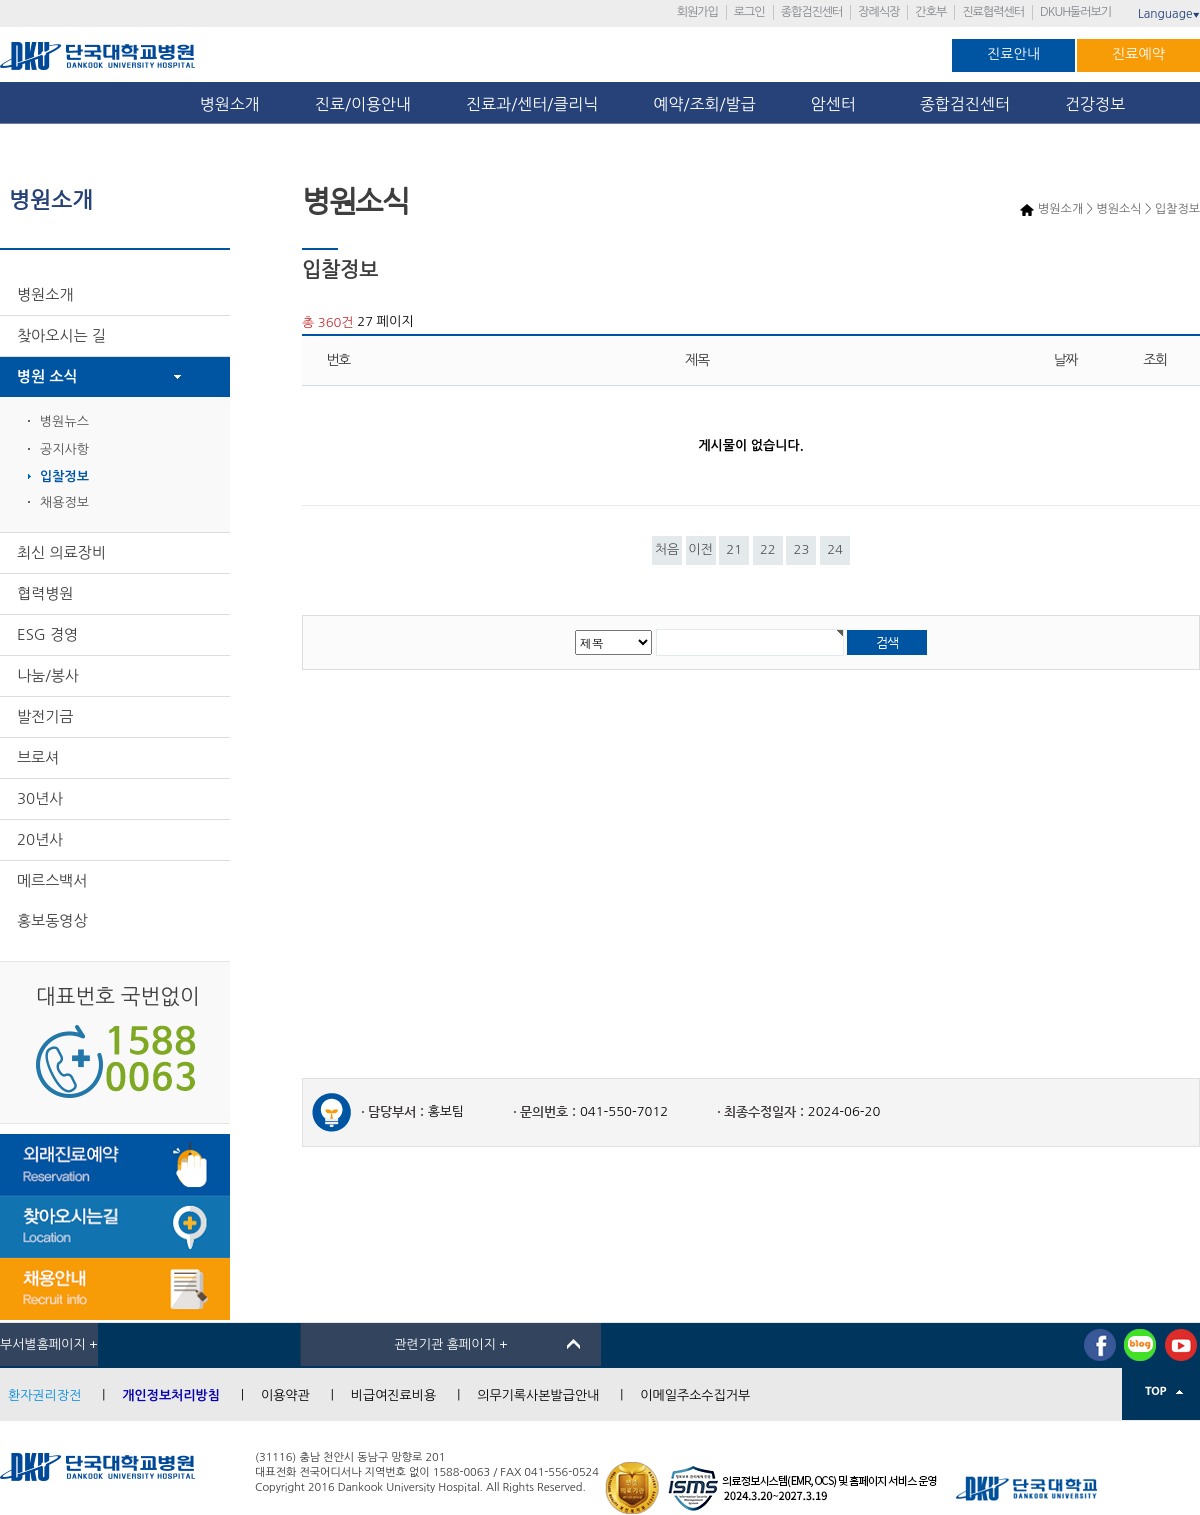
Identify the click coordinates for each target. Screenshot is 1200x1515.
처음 (667, 549)
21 (734, 549)
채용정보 (64, 502)
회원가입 (697, 12)
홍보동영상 (52, 920)
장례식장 (878, 12)
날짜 (1066, 360)
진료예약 (1138, 54)
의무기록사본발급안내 (538, 1395)
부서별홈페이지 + (49, 1344)
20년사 (40, 839)
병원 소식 (47, 376)
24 (835, 549)
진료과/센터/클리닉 (532, 104)
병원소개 (230, 104)
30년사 (40, 798)
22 (768, 549)
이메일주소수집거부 (695, 1395)
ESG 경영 (47, 634)
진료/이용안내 (363, 104)
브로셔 (38, 757)
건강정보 (1095, 104)
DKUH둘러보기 (1075, 12)
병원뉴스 (64, 421)
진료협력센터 (993, 12)
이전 (700, 549)
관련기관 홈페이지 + (451, 1344)
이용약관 (285, 1395)
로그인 (749, 12)
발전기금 (45, 716)
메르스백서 (52, 880)
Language (1169, 14)
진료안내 (1013, 54)
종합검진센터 (812, 12)
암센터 (838, 104)
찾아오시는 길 (61, 335)
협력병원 (45, 593)
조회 (1155, 360)
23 (802, 549)
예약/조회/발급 (704, 104)
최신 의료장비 (61, 552)
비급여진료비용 (394, 1395)
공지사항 (64, 449)
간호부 (930, 12)
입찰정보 (64, 476)
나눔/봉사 (48, 675)
